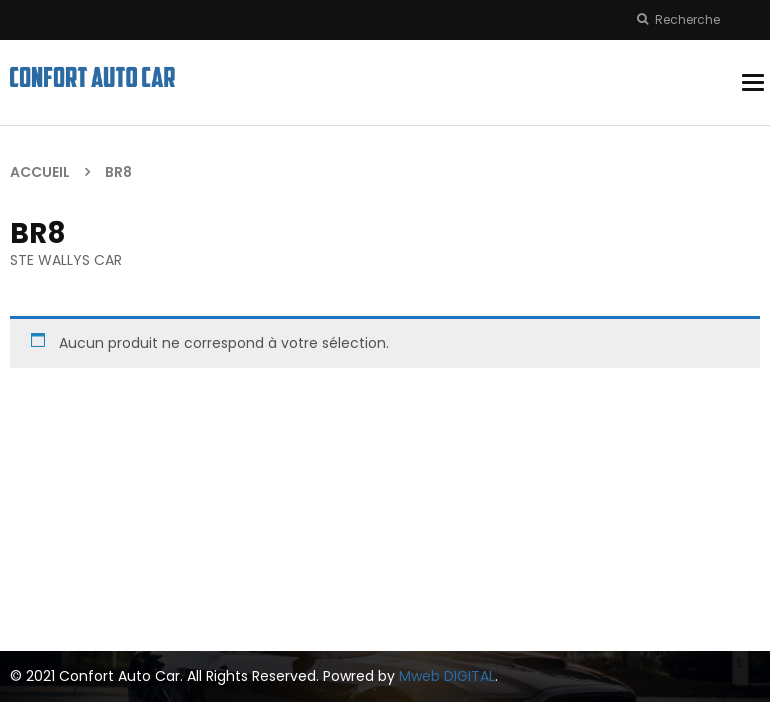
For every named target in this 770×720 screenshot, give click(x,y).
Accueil (40, 172)
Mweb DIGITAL (447, 676)
